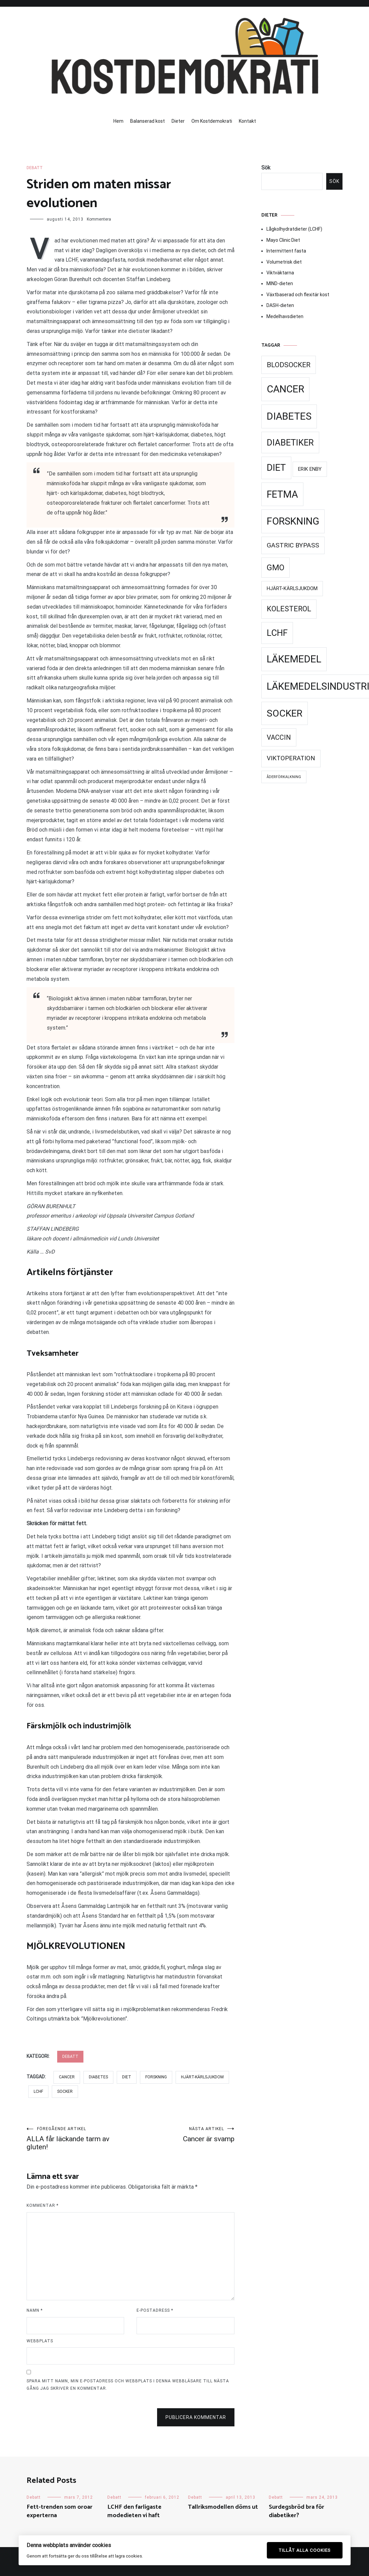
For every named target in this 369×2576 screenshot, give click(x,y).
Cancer (67, 2077)
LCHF (38, 2091)
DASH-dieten (280, 305)
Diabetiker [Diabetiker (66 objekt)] (290, 442)
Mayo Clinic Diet (283, 240)
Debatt (35, 167)
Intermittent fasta (286, 251)
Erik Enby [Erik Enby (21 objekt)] (310, 469)
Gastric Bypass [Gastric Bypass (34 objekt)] (293, 545)
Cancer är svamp (182, 2134)
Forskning (156, 2077)
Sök (265, 167)
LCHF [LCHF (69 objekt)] (277, 633)
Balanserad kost (147, 121)
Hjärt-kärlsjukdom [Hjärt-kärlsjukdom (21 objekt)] (292, 588)
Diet (126, 2077)
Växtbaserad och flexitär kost (297, 294)
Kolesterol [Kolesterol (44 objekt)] (289, 609)
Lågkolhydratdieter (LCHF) (294, 229)
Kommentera (99, 219)
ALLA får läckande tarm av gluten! (79, 2138)
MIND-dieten (279, 283)
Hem (118, 121)
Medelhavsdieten (284, 316)
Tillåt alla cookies (305, 2550)
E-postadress (155, 2310)
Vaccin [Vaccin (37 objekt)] (279, 737)
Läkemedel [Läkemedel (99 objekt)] (294, 659)
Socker (65, 2091)
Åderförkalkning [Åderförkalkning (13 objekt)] (284, 777)
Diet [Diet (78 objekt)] (276, 467)
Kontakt (247, 121)
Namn (35, 2310)
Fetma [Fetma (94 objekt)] (282, 494)
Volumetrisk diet (284, 262)
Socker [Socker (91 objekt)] (284, 713)
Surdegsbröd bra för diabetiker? (296, 2511)
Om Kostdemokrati (211, 121)
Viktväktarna (280, 272)
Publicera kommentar (195, 2417)
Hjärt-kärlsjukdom (202, 2077)
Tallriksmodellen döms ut (223, 2507)
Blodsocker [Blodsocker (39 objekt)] (288, 365)
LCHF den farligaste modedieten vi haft (134, 2511)
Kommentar (43, 2205)
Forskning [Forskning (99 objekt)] (293, 521)
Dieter (178, 121)
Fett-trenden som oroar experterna (60, 2511)
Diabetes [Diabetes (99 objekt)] (289, 416)
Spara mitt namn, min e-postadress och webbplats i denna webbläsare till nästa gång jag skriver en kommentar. (128, 2385)
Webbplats (40, 2341)
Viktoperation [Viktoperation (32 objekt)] (291, 758)
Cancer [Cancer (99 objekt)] (285, 389)
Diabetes (98, 2077)
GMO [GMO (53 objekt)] (275, 567)
